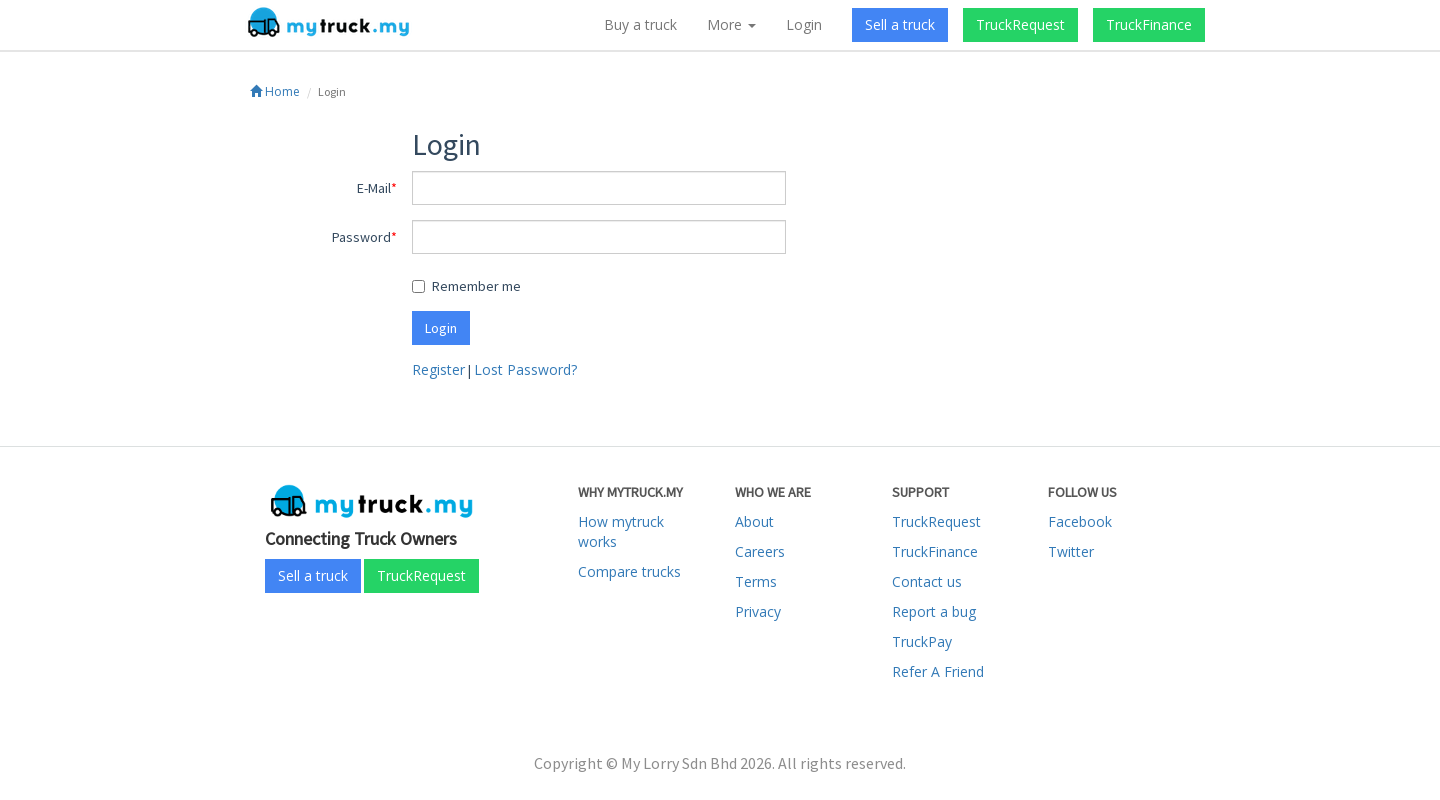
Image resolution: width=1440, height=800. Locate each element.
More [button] (731, 24)
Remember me (466, 286)
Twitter (1071, 551)
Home (275, 91)
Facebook (1080, 521)
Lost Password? (525, 369)
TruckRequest (1020, 24)
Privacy (758, 611)
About (754, 521)
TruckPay (922, 641)
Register (438, 369)
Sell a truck (900, 24)
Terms (756, 581)
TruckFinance (1149, 24)
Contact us (927, 581)
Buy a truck (640, 24)
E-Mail (374, 188)
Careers (760, 551)
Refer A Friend (938, 671)
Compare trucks (629, 571)
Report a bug (934, 611)
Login (804, 24)
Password (361, 237)
